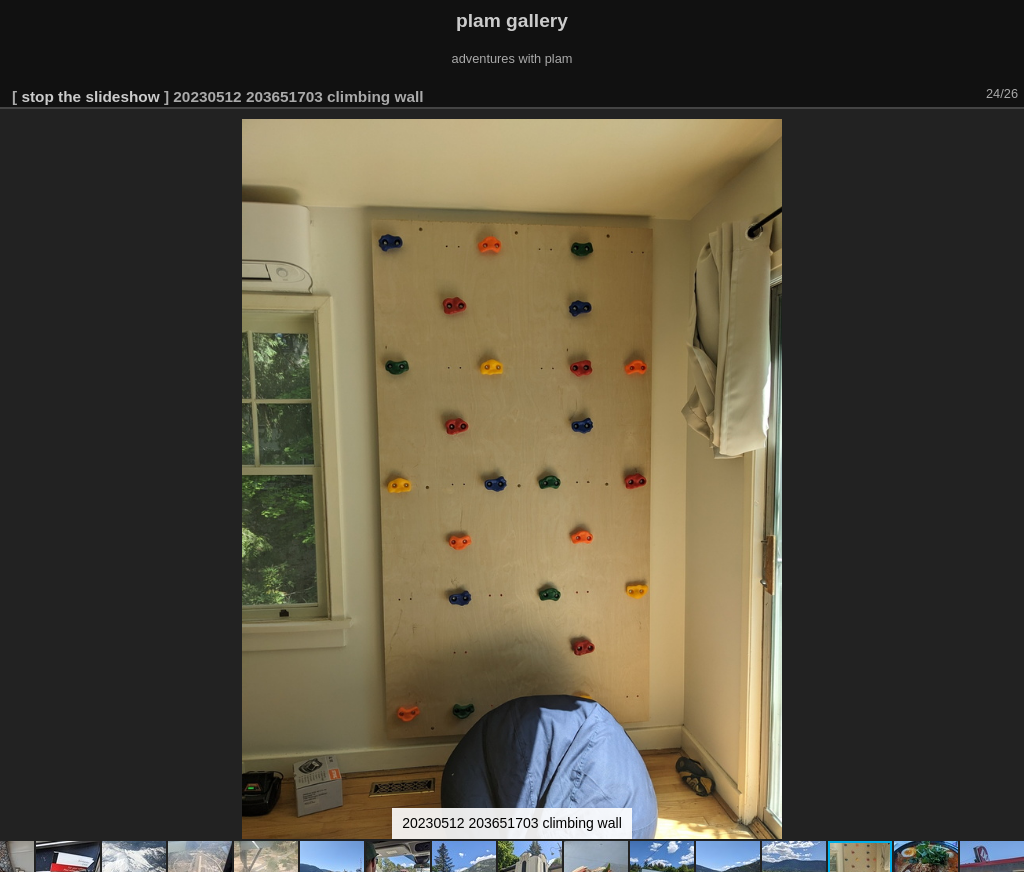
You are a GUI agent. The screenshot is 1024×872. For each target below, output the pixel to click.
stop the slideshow (90, 96)
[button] (1006, 137)
